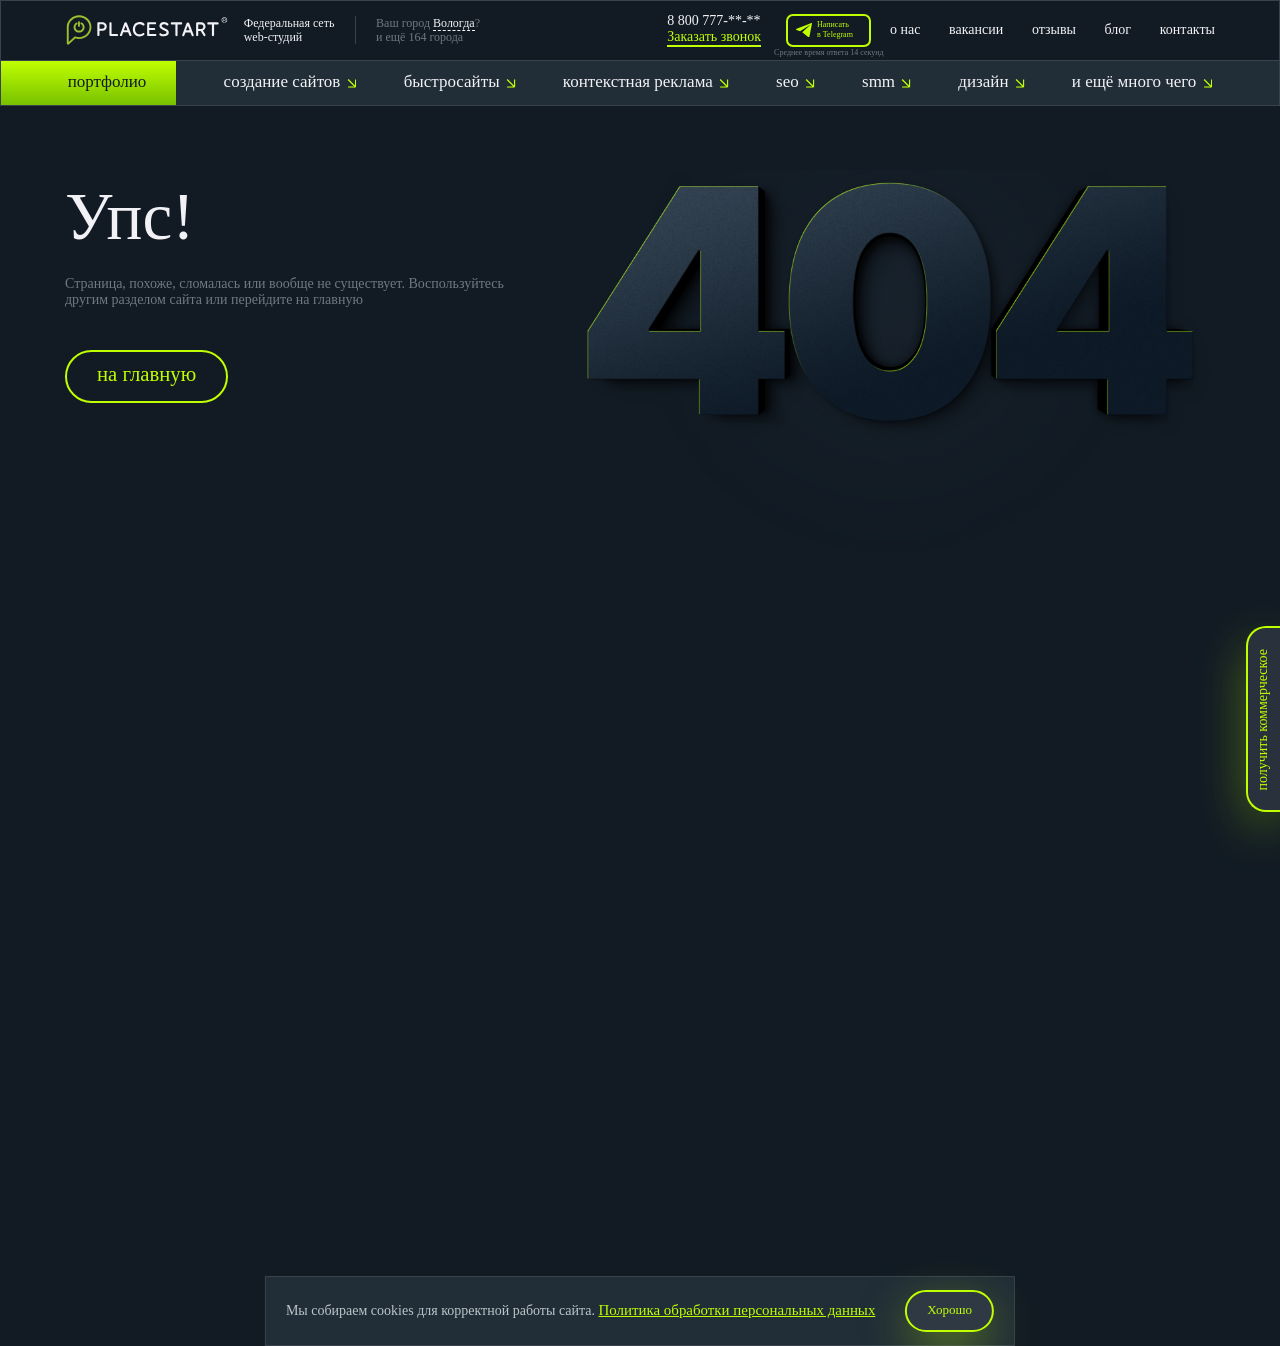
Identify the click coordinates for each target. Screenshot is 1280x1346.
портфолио (107, 81)
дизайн (991, 81)
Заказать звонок (714, 36)
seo (795, 81)
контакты (1187, 29)
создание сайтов (290, 81)
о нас (905, 29)
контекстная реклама (646, 81)
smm (886, 81)
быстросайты (460, 81)
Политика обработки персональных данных (735, 1310)
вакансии (976, 29)
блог (1118, 29)
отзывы (1054, 29)
